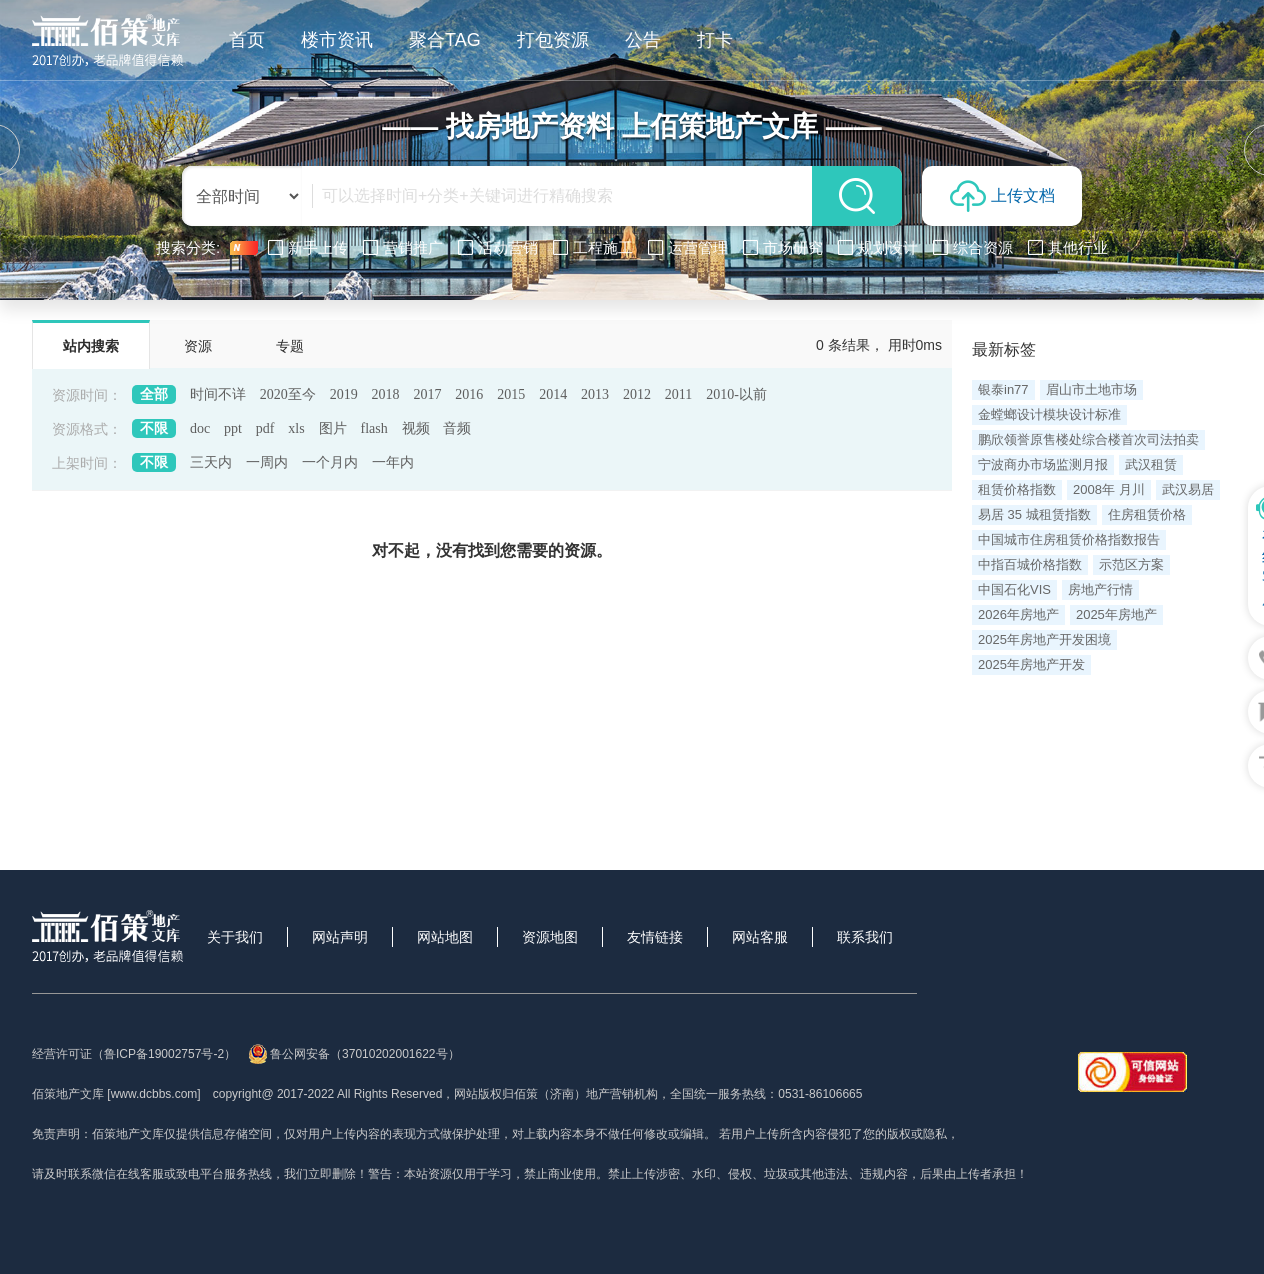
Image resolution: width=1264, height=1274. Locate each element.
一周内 (267, 462)
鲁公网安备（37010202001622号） (353, 1054)
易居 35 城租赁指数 (1034, 514)
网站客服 (760, 937)
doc (200, 428)
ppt (233, 428)
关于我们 (235, 937)
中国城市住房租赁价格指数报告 (1069, 539)
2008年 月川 (1109, 489)
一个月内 (330, 462)
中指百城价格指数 (1030, 564)
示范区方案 (1131, 564)
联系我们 (865, 937)
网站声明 (340, 937)
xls (296, 428)
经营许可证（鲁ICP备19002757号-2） (134, 1054)
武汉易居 (1188, 489)
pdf (265, 428)
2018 (386, 394)
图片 (333, 428)
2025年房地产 (1116, 614)
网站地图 (445, 937)
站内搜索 (91, 346)
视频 (416, 428)
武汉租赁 (1151, 464)
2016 (469, 394)
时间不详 (218, 394)
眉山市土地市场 (1091, 389)
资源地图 (550, 937)
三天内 (211, 462)
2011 (678, 394)
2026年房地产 (1018, 614)
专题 (290, 346)
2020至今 (288, 394)
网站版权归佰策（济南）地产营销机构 (556, 1094)
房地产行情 (1100, 589)
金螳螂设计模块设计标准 (1049, 414)
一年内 (393, 462)
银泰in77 (1003, 389)
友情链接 (655, 937)
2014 (553, 394)
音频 (457, 428)
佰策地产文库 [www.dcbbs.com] (116, 1094)
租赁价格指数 (1017, 489)
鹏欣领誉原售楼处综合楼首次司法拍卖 (1088, 439)
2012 (637, 394)
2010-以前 (736, 394)
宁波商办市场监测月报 (1043, 464)
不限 (154, 428)
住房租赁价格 (1147, 514)
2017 (427, 394)
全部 (154, 394)
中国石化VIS (1014, 589)
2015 (511, 394)
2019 (344, 394)
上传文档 (1002, 196)
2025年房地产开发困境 (1044, 639)
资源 (198, 346)
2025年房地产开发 (1031, 664)
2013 (595, 394)
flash (373, 428)
